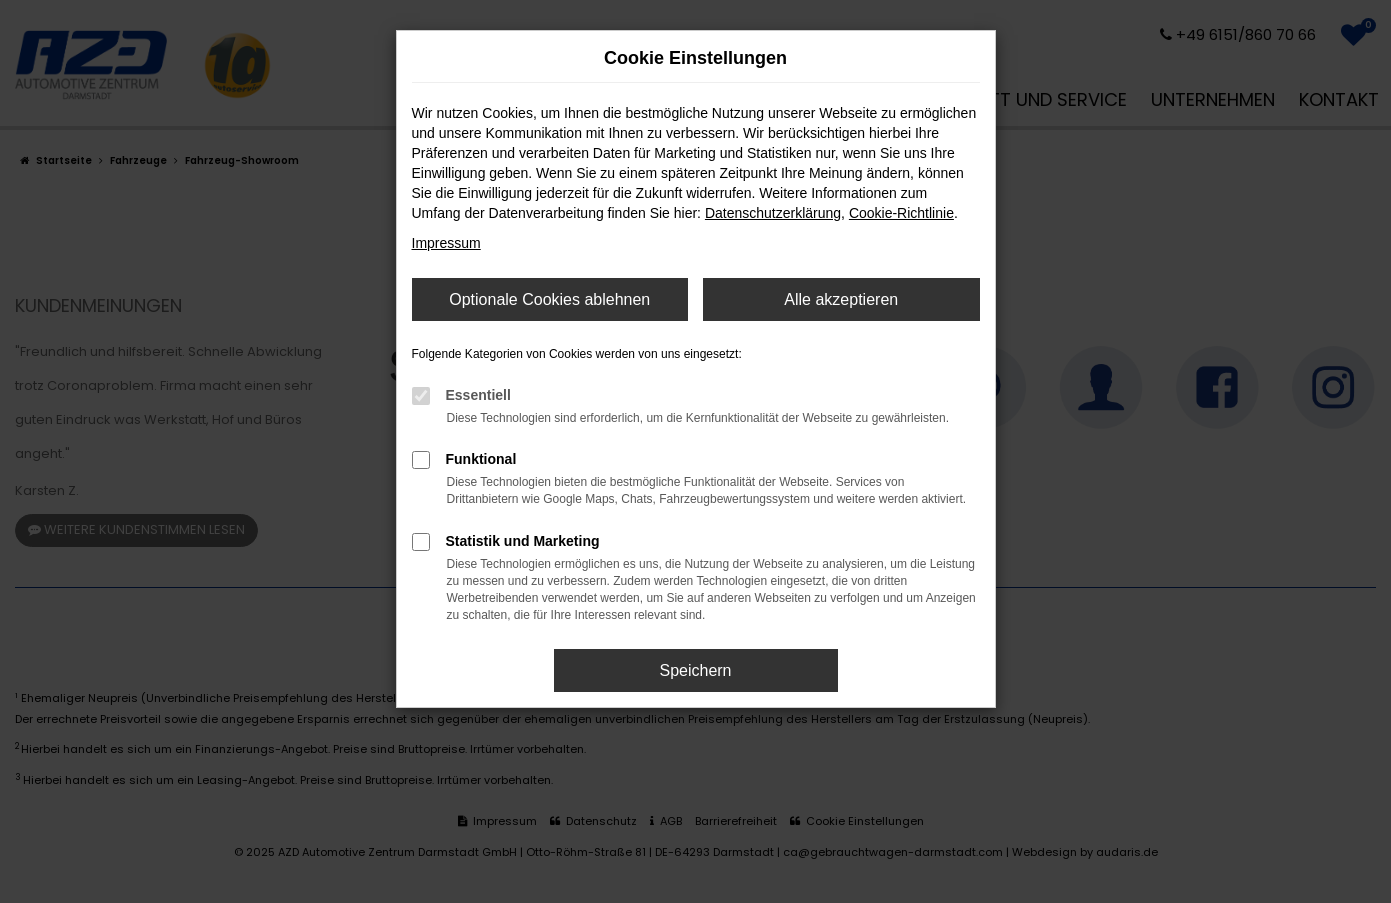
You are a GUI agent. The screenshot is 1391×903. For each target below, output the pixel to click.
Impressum (446, 243)
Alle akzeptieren (841, 299)
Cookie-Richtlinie (901, 213)
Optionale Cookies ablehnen (549, 299)
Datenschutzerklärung (773, 213)
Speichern (695, 670)
